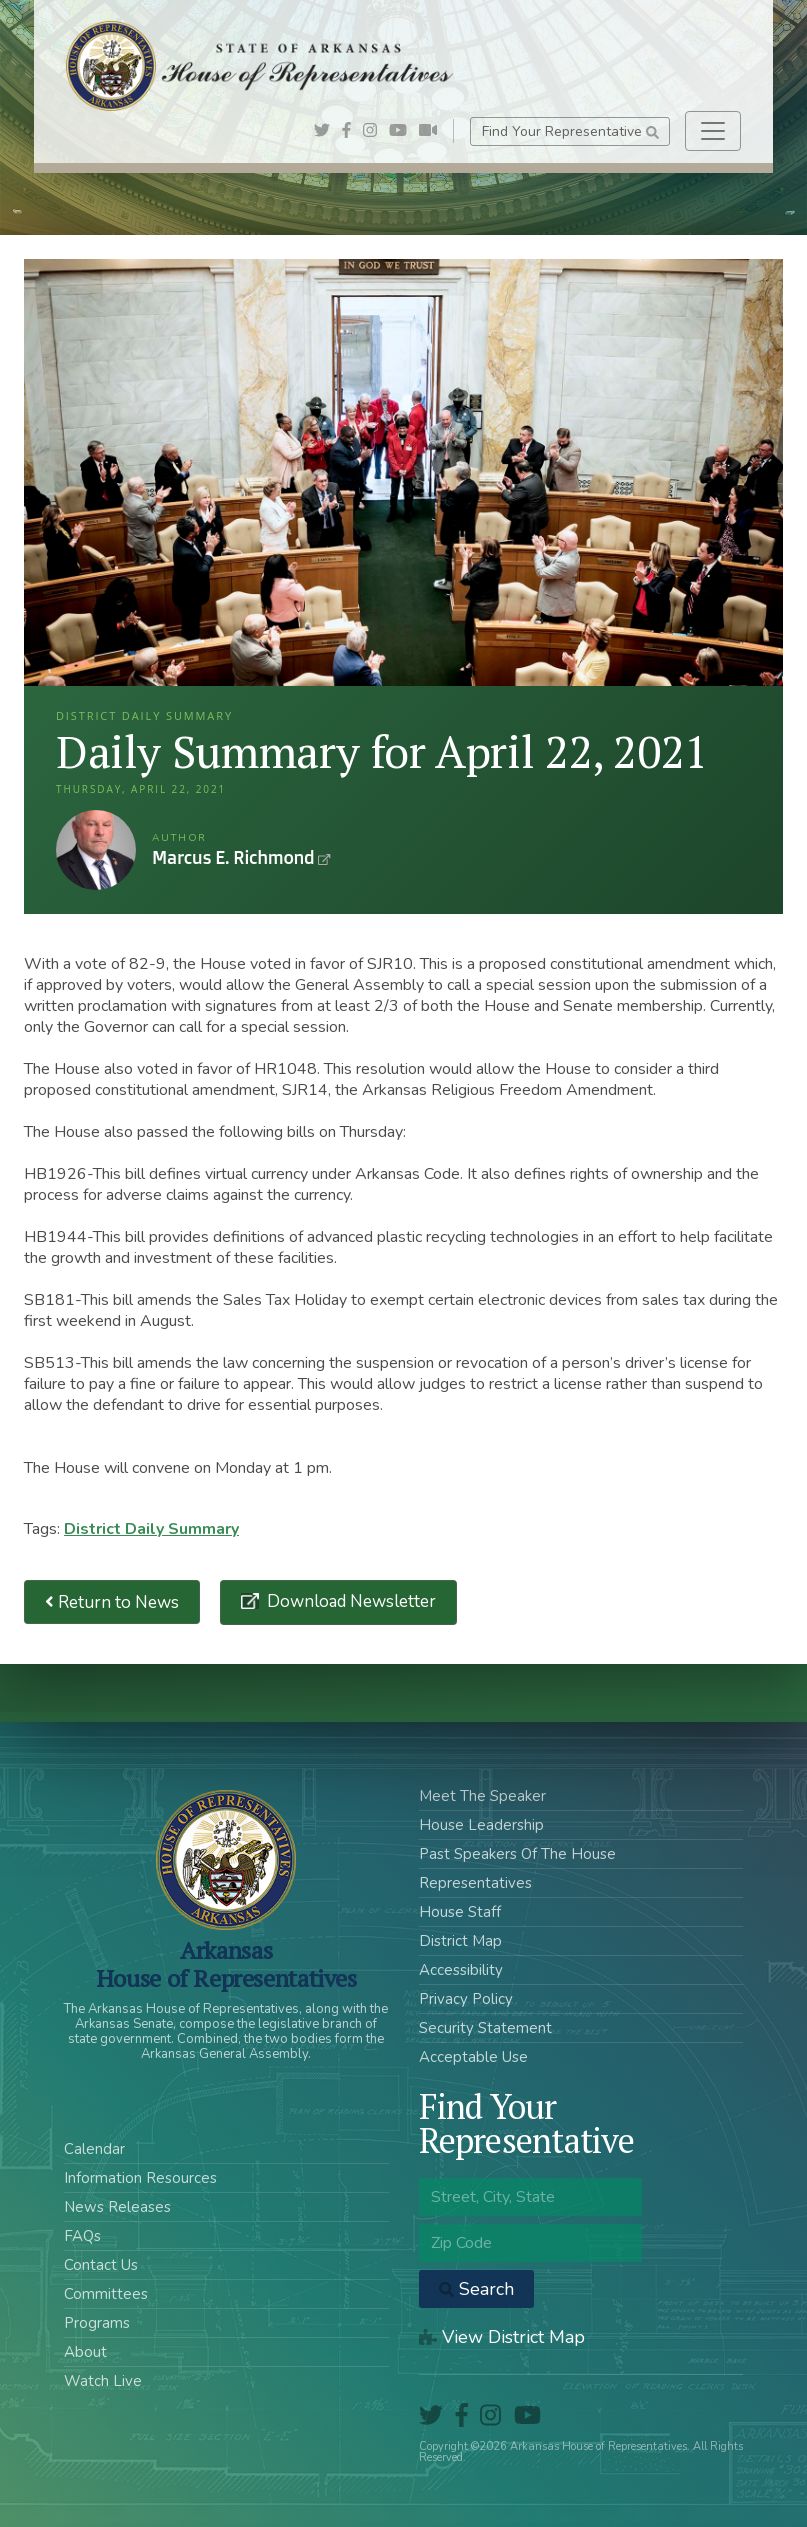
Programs (97, 2323)
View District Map (502, 2337)
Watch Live (103, 2381)
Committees (106, 2294)
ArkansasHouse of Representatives (226, 1964)
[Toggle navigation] (713, 131)
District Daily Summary (151, 1529)
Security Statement (485, 2028)
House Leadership (481, 1825)
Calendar (94, 2149)
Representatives (475, 1883)
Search (476, 2289)
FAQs (82, 2236)
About (85, 2352)
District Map (460, 1941)
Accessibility (461, 1970)
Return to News (112, 1602)
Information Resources (140, 2178)
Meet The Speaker (482, 1796)
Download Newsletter (349, 1601)
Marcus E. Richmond (96, 850)
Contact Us (101, 2265)
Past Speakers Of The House (517, 1854)
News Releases (117, 2207)
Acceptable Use (473, 2057)
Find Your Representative (570, 131)
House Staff (460, 1912)
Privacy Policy (466, 1999)
